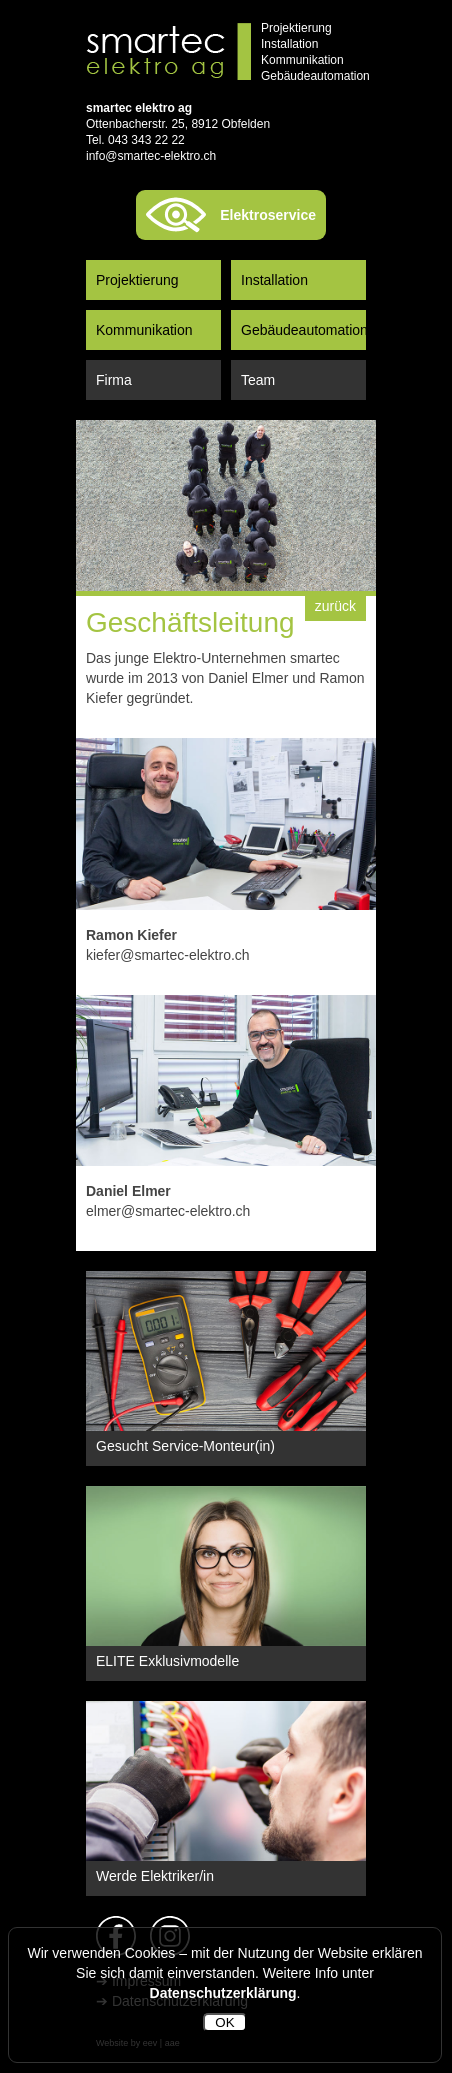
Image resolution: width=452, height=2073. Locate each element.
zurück (335, 606)
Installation (274, 280)
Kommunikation (144, 330)
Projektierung (137, 280)
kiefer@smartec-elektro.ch (168, 955)
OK (224, 2022)
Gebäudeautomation (303, 330)
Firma (114, 380)
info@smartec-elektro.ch (151, 156)
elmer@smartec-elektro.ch (168, 1211)
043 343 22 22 (146, 140)
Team (258, 380)
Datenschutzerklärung (223, 1993)
